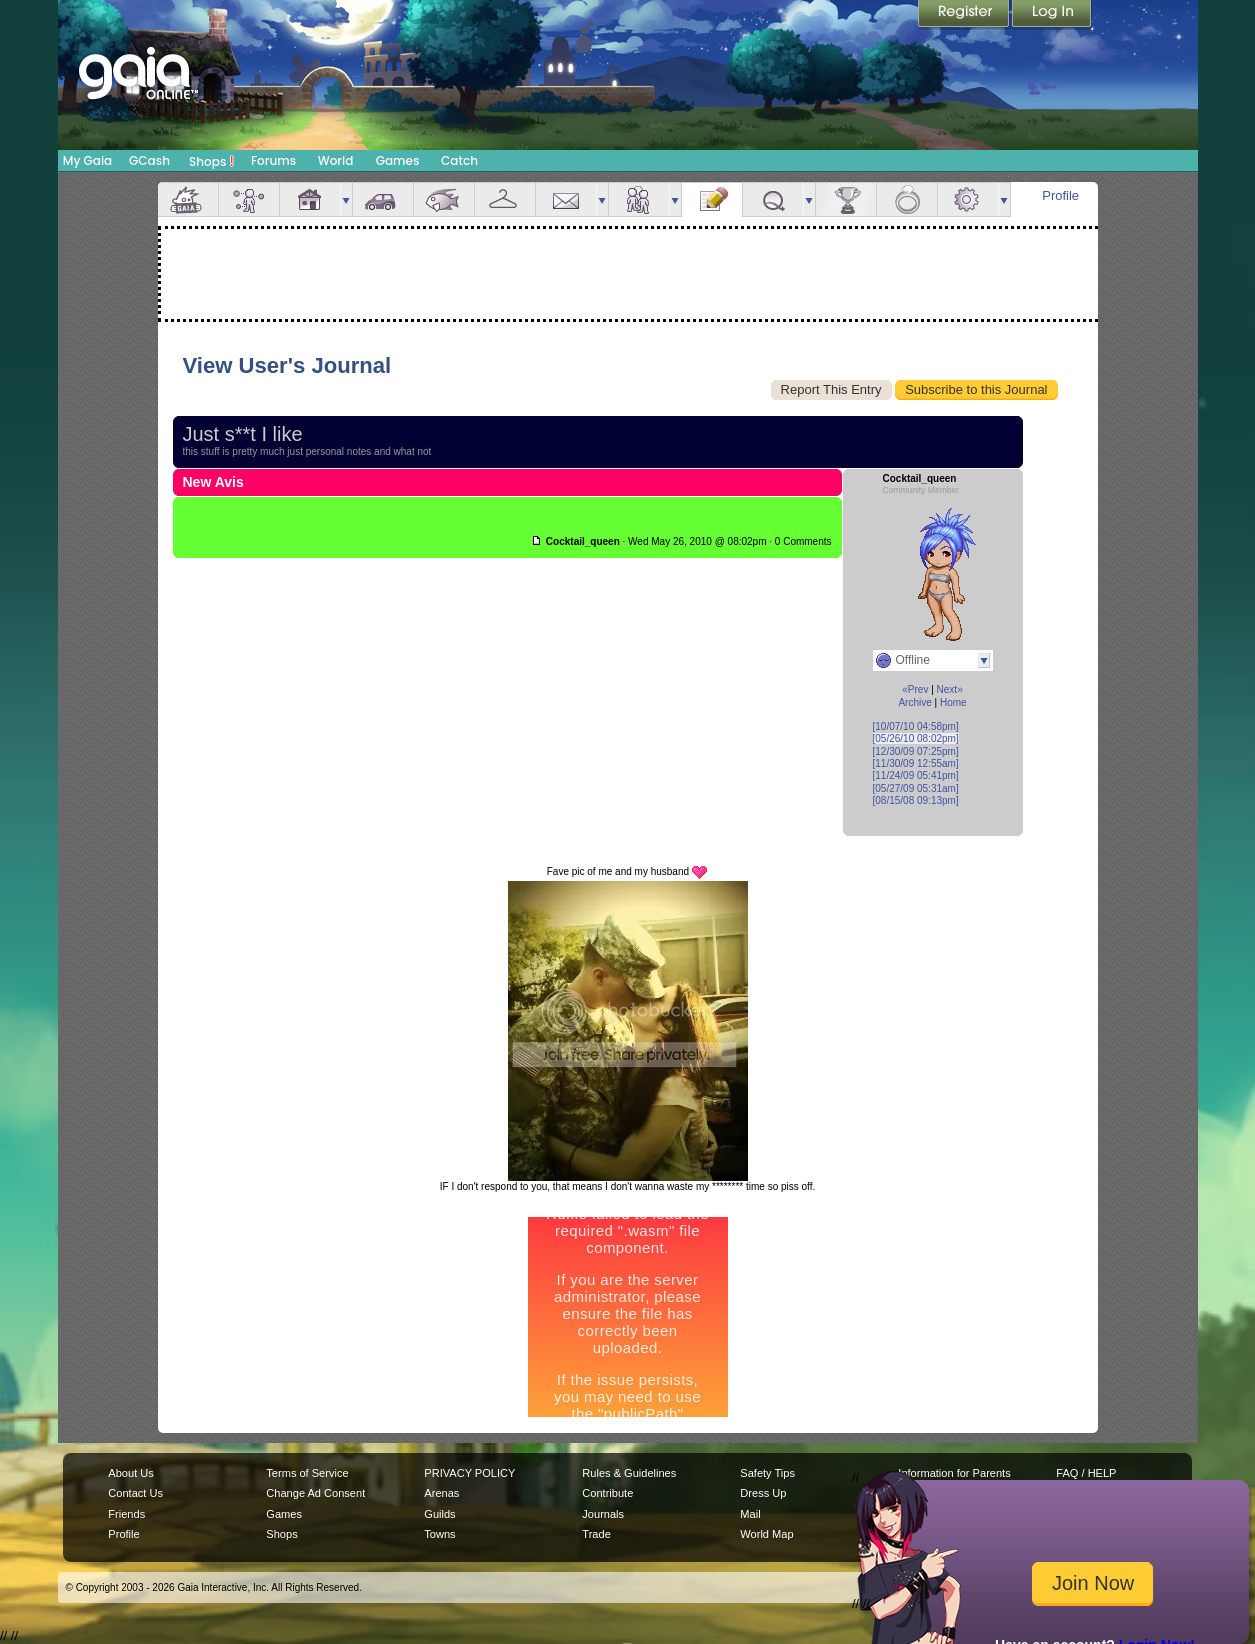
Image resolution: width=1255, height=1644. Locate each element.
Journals (603, 1514)
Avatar (249, 199)
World (336, 160)
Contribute (607, 1493)
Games (398, 160)
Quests (773, 199)
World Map (766, 1534)
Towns (439, 1534)
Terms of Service (307, 1473)
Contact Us (135, 1493)
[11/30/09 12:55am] (916, 763)
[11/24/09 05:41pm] (916, 775)
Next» (950, 689)
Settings (968, 199)
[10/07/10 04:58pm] (916, 726)
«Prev (915, 689)
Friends (639, 199)
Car (383, 199)
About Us (130, 1473)
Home (953, 702)
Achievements (846, 199)
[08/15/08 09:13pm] (916, 800)
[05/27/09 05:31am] (916, 788)
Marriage (907, 199)
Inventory (505, 199)
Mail (566, 199)
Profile (1060, 195)
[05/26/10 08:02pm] (916, 738)
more (346, 199)
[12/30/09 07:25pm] (916, 751)
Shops (211, 161)
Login (1052, 15)
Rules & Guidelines (629, 1473)
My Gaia (87, 160)
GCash (149, 160)
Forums (273, 160)
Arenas (441, 1493)
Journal (712, 199)
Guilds (439, 1514)
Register (965, 15)
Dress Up (763, 1493)
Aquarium (444, 199)
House (310, 199)
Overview (188, 199)
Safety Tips (767, 1473)
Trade (596, 1534)
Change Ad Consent (315, 1493)
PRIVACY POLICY (469, 1473)
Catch (459, 160)
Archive (914, 702)
